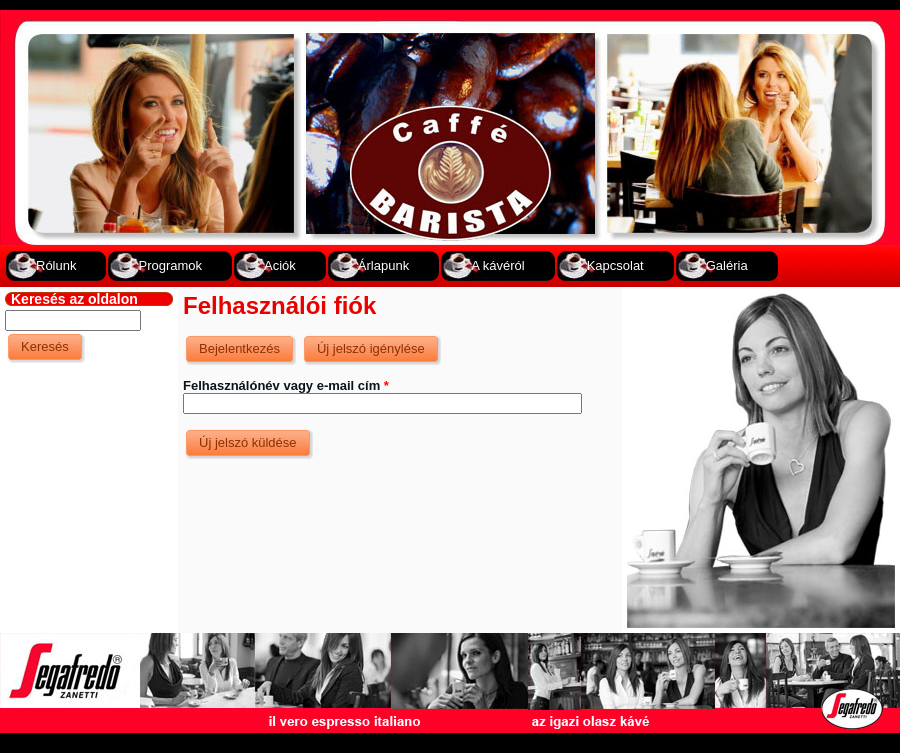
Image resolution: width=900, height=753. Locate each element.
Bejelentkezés (239, 348)
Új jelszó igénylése (379, 344)
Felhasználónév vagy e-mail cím (286, 385)
